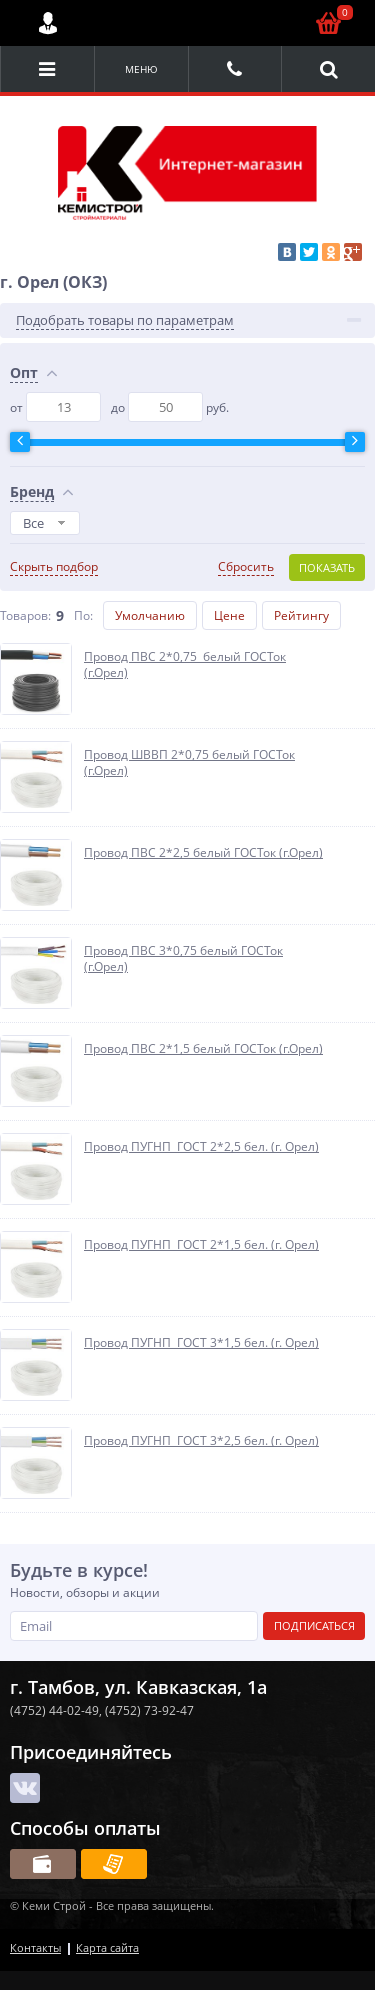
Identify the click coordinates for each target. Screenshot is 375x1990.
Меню (141, 69)
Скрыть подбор (54, 567)
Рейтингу (301, 615)
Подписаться (314, 1625)
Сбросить (246, 567)
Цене (229, 615)
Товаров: (25, 615)
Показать (327, 567)
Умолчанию (150, 615)
